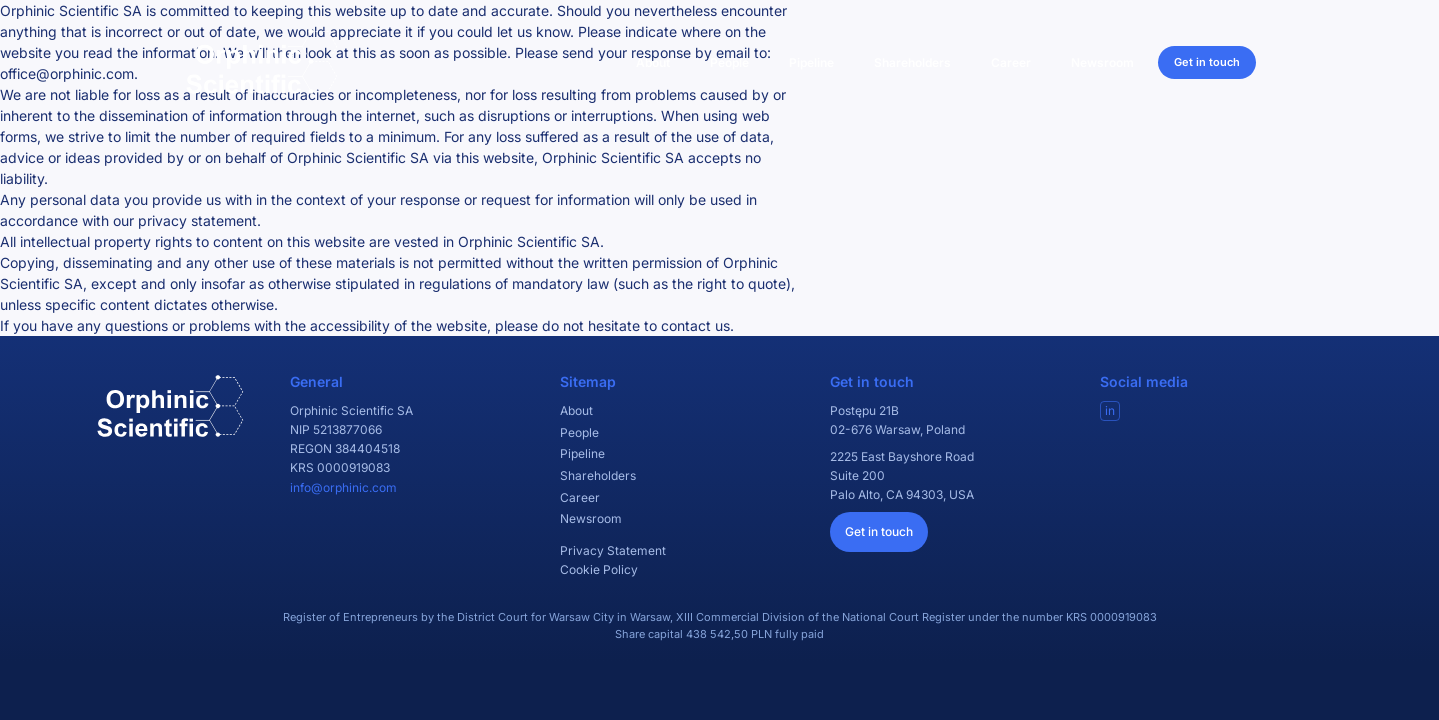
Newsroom (1102, 62)
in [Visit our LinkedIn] (1110, 410)
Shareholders (912, 62)
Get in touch (1207, 62)
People (729, 62)
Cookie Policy (599, 569)
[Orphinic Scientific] (261, 62)
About (653, 62)
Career (1011, 62)
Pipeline (811, 62)
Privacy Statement (613, 550)
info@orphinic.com (343, 487)
